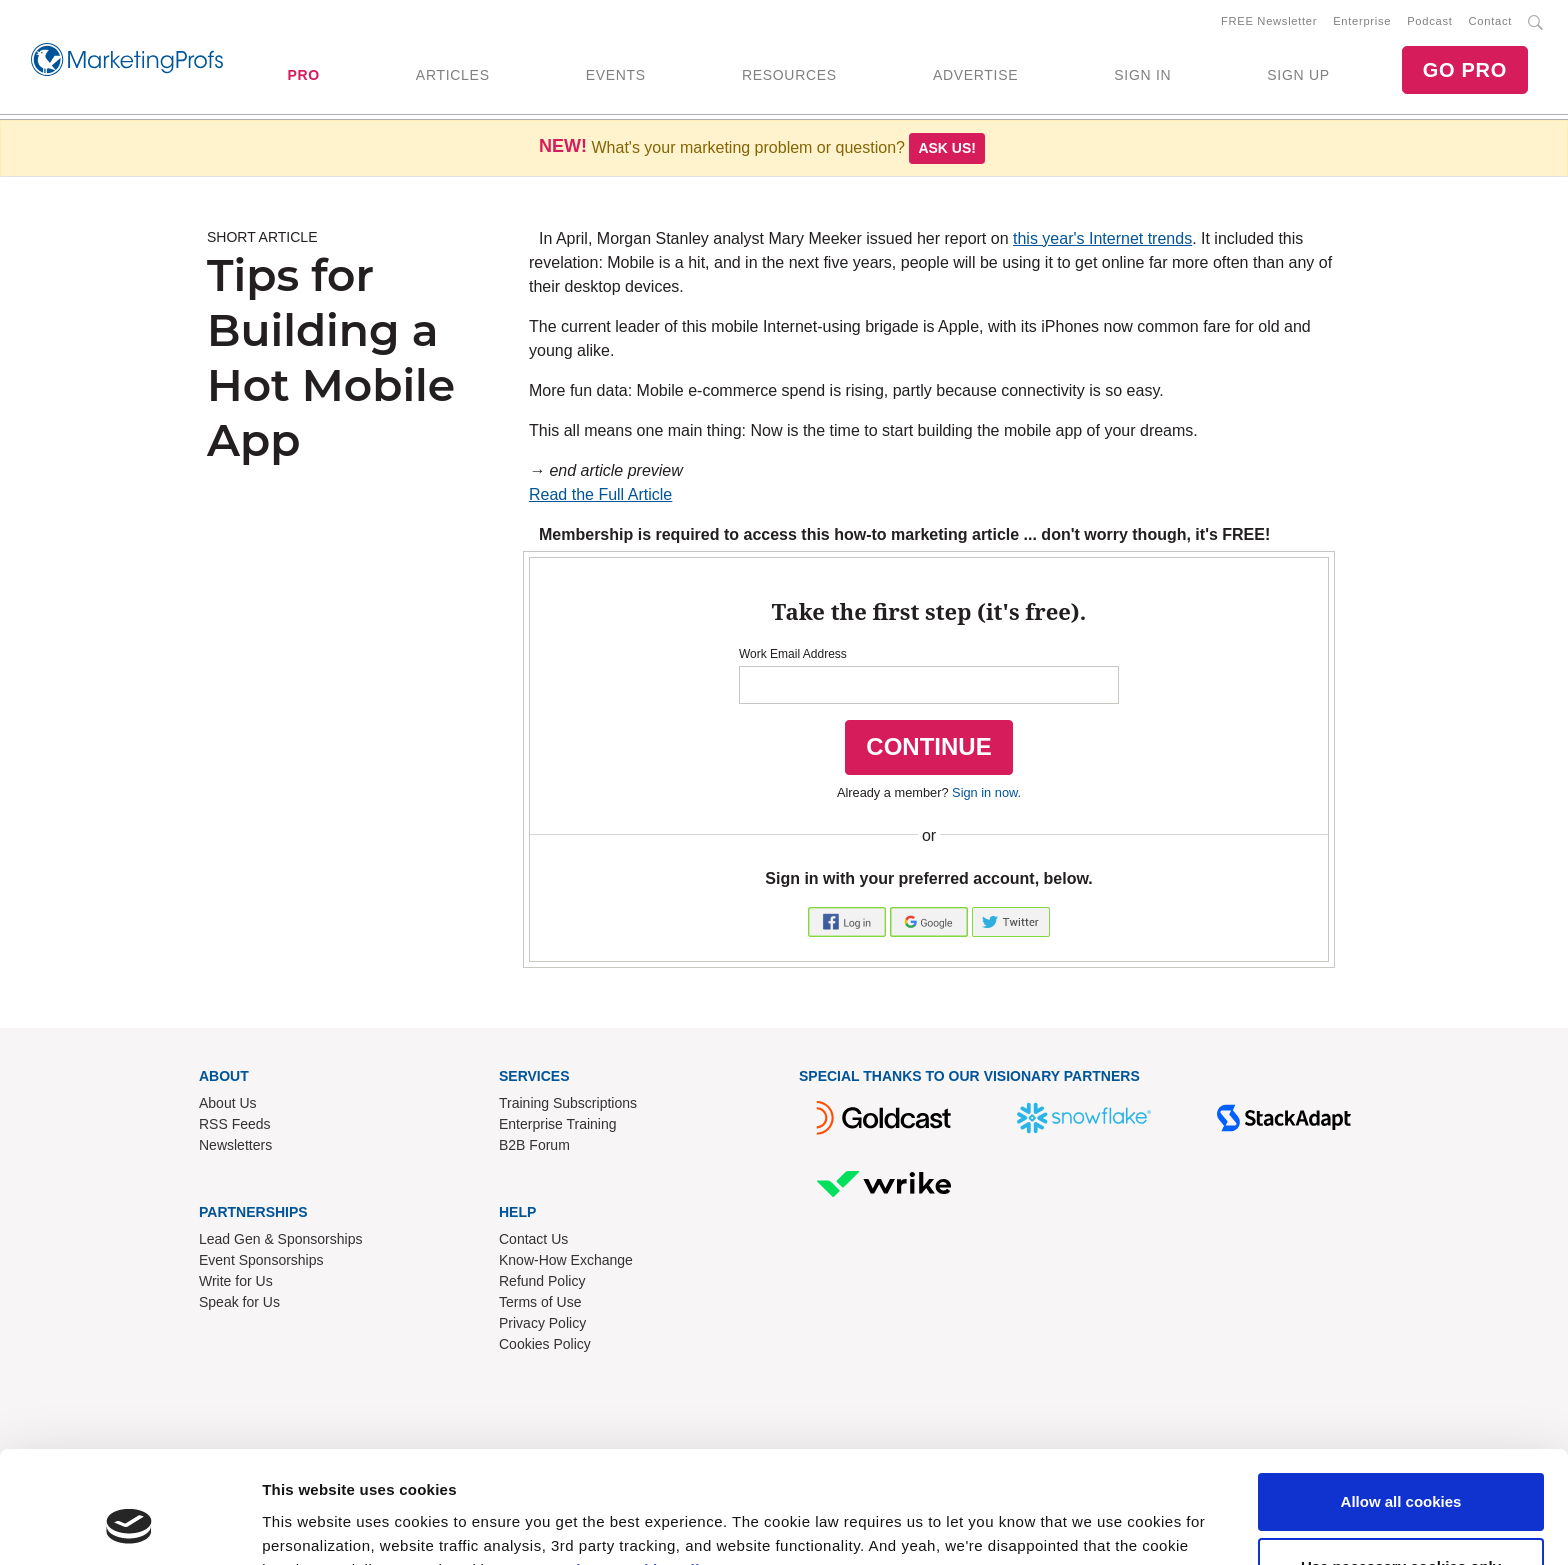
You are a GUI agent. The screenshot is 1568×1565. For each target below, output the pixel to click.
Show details (308, 1525)
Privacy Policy (542, 1323)
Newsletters (235, 1145)
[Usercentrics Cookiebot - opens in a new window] (129, 1526)
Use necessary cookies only (1401, 1467)
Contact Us (533, 1239)
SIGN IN (1142, 75)
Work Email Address (793, 655)
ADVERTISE (975, 75)
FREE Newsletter (1269, 21)
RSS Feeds (235, 1124)
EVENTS (616, 75)
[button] (849, 921)
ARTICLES (453, 75)
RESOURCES (789, 75)
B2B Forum (534, 1145)
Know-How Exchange (566, 1260)
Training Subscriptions (568, 1103)
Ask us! (947, 148)
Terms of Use (540, 1302)
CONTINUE (928, 747)
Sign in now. (986, 792)
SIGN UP (1298, 75)
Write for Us (236, 1281)
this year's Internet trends (1102, 238)
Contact (1490, 21)
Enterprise (1362, 21)
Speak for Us (239, 1302)
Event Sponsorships (261, 1260)
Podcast (1429, 21)
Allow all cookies (1401, 1402)
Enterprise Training (558, 1124)
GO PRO (1465, 70)
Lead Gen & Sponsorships (280, 1239)
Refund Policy (542, 1281)
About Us (228, 1103)
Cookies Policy (545, 1344)
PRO (303, 75)
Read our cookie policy (629, 1470)
